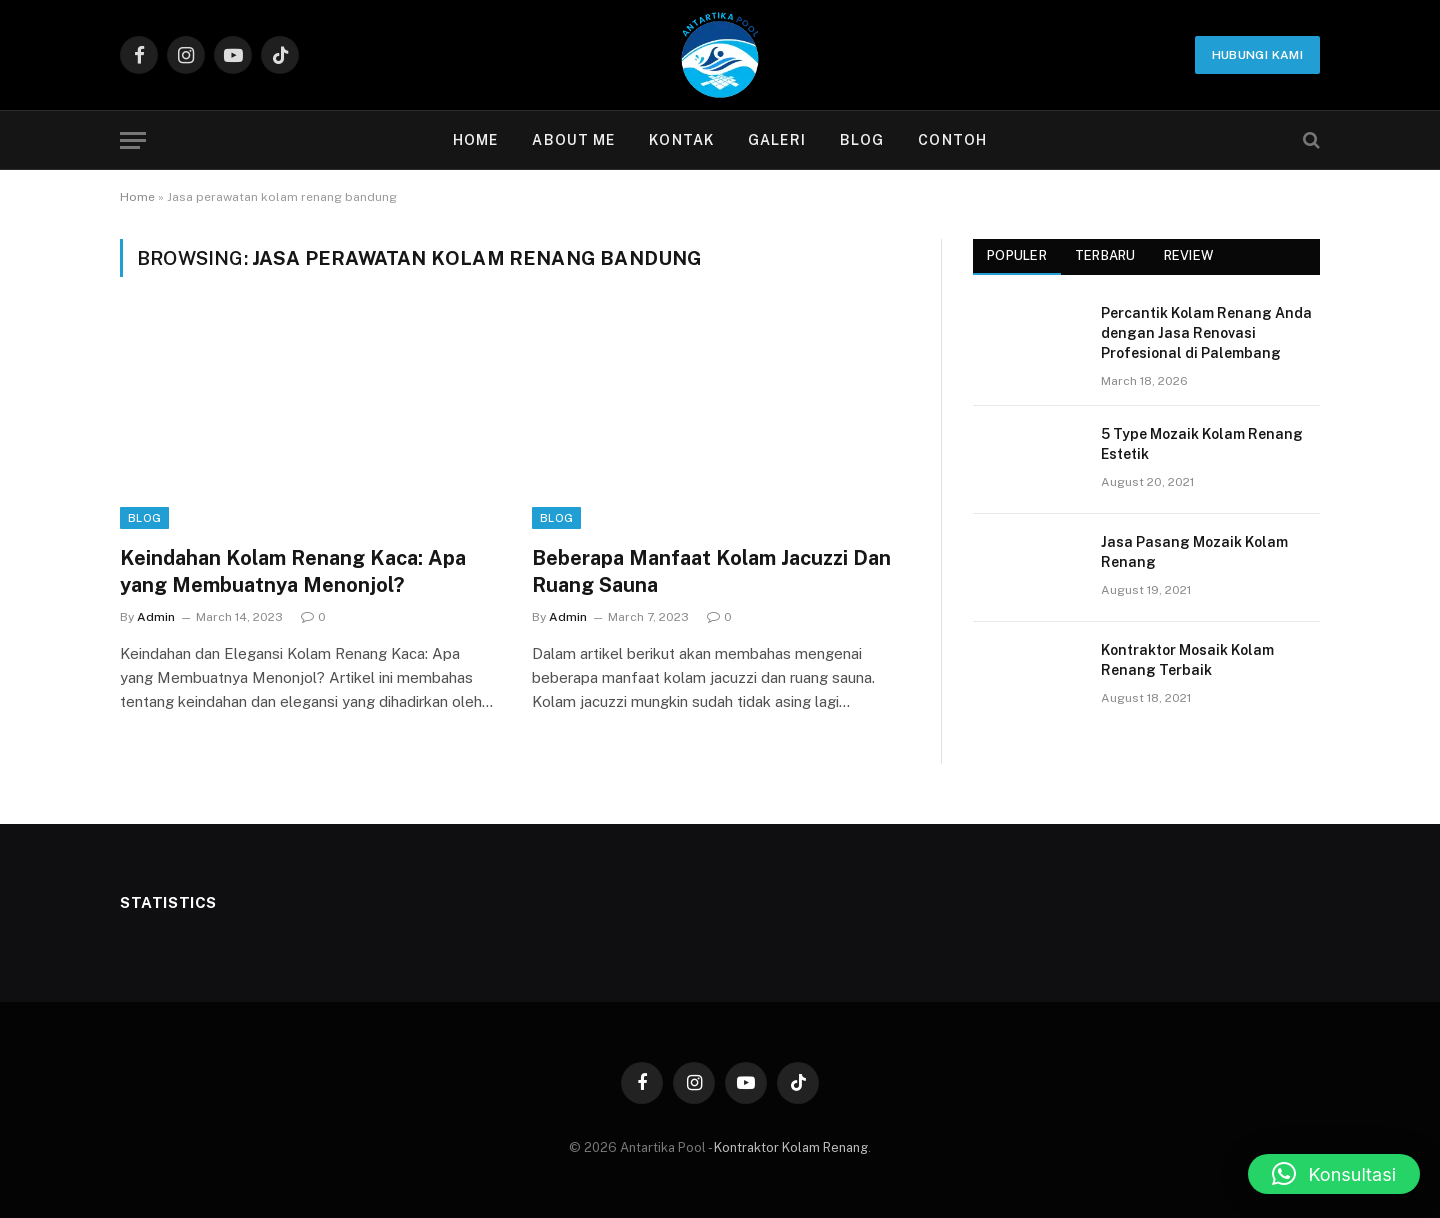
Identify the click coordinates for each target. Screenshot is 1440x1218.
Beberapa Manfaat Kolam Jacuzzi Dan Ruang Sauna (711, 571)
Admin (156, 617)
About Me (573, 140)
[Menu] (133, 140)
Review (1189, 255)
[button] (1334, 1174)
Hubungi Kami (1257, 55)
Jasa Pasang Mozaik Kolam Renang (1194, 552)
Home (475, 140)
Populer (1017, 255)
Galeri (777, 140)
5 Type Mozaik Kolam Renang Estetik (1202, 444)
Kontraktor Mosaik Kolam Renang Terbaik (1187, 660)
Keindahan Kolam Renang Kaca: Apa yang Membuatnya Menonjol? (293, 571)
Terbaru (1105, 255)
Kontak (681, 140)
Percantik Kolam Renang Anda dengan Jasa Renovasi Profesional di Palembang (1206, 333)
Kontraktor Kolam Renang (791, 1147)
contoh (952, 140)
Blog (862, 140)
